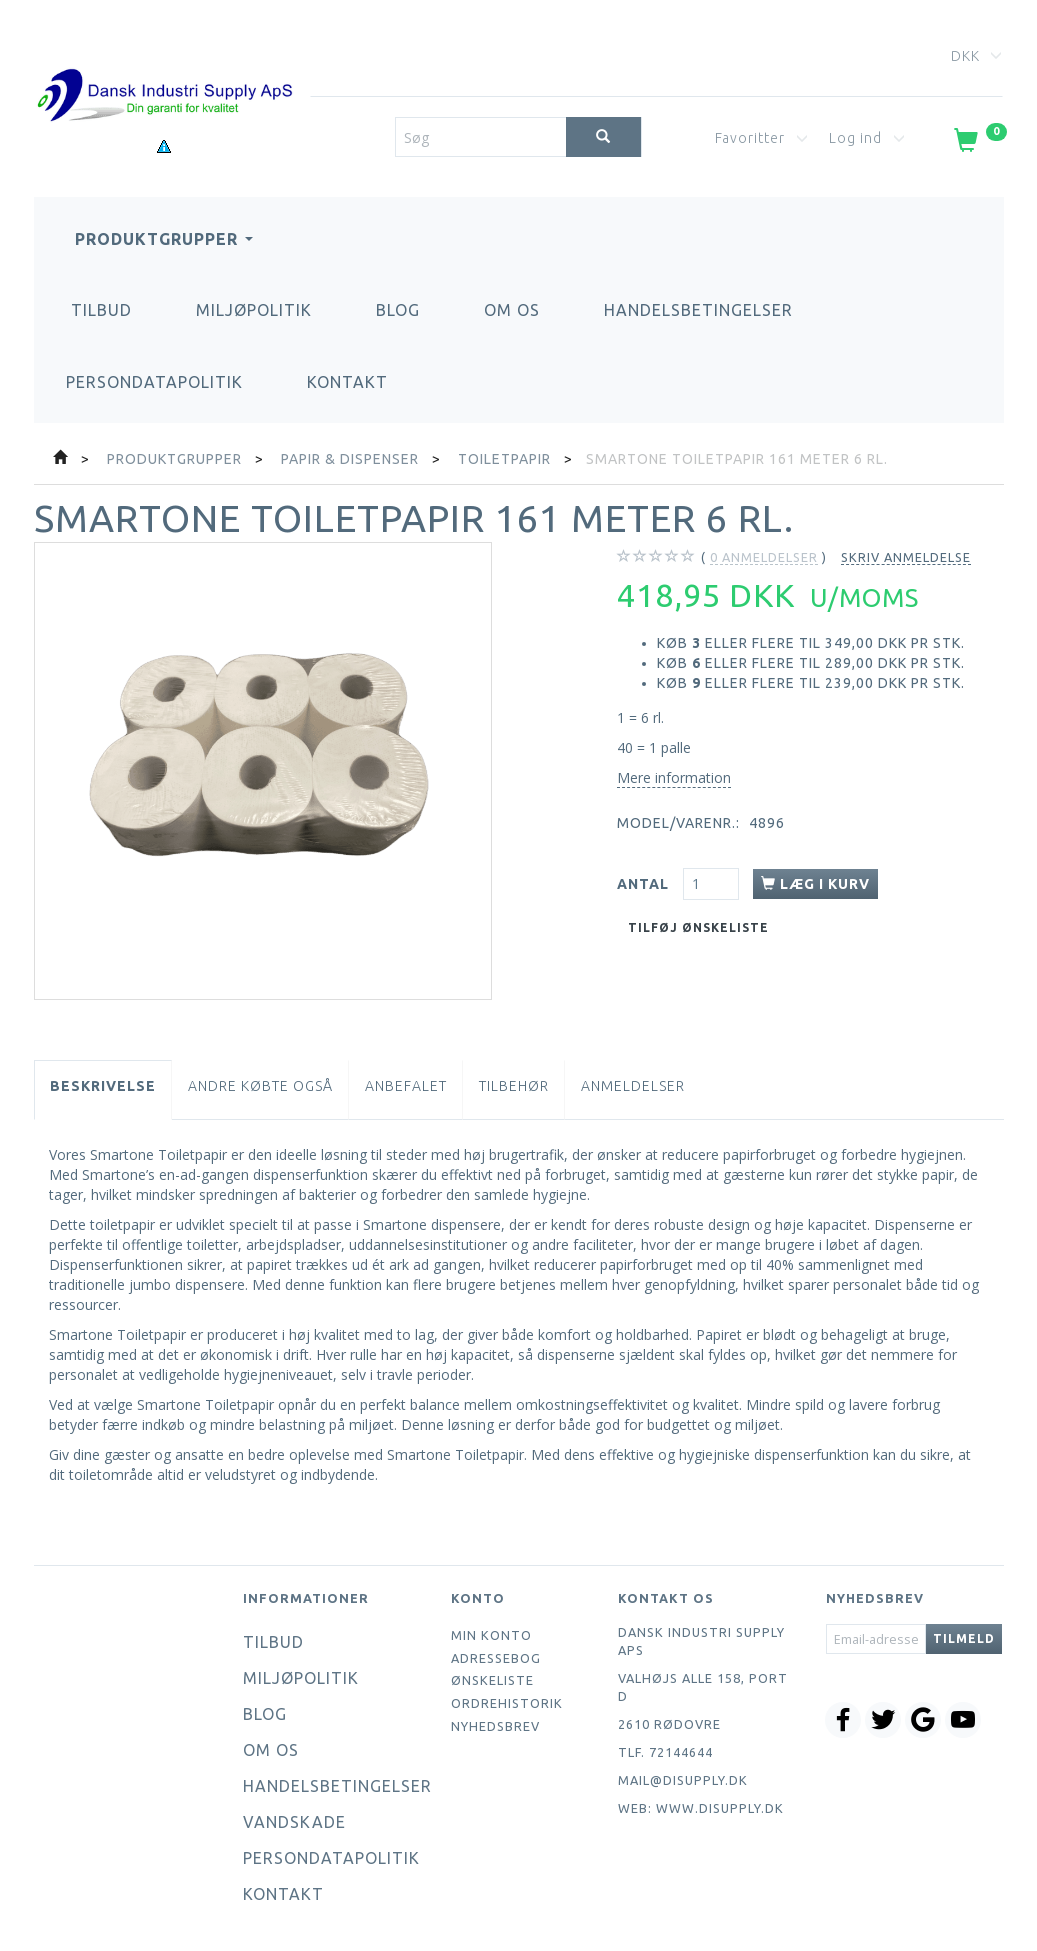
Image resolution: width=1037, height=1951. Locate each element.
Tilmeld (964, 1638)
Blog (398, 310)
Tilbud (101, 310)
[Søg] (603, 137)
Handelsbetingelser (698, 310)
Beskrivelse (103, 1086)
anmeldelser (764, 557)
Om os (512, 310)
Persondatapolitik (154, 382)
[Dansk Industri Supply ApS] (165, 65)
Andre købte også (260, 1086)
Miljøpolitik (254, 310)
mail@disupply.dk (683, 1780)
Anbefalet (406, 1086)
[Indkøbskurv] (978, 144)
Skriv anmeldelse (906, 557)
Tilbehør (514, 1086)
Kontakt (347, 382)
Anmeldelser (633, 1086)
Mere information (674, 777)
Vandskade (294, 1822)
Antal (645, 884)
